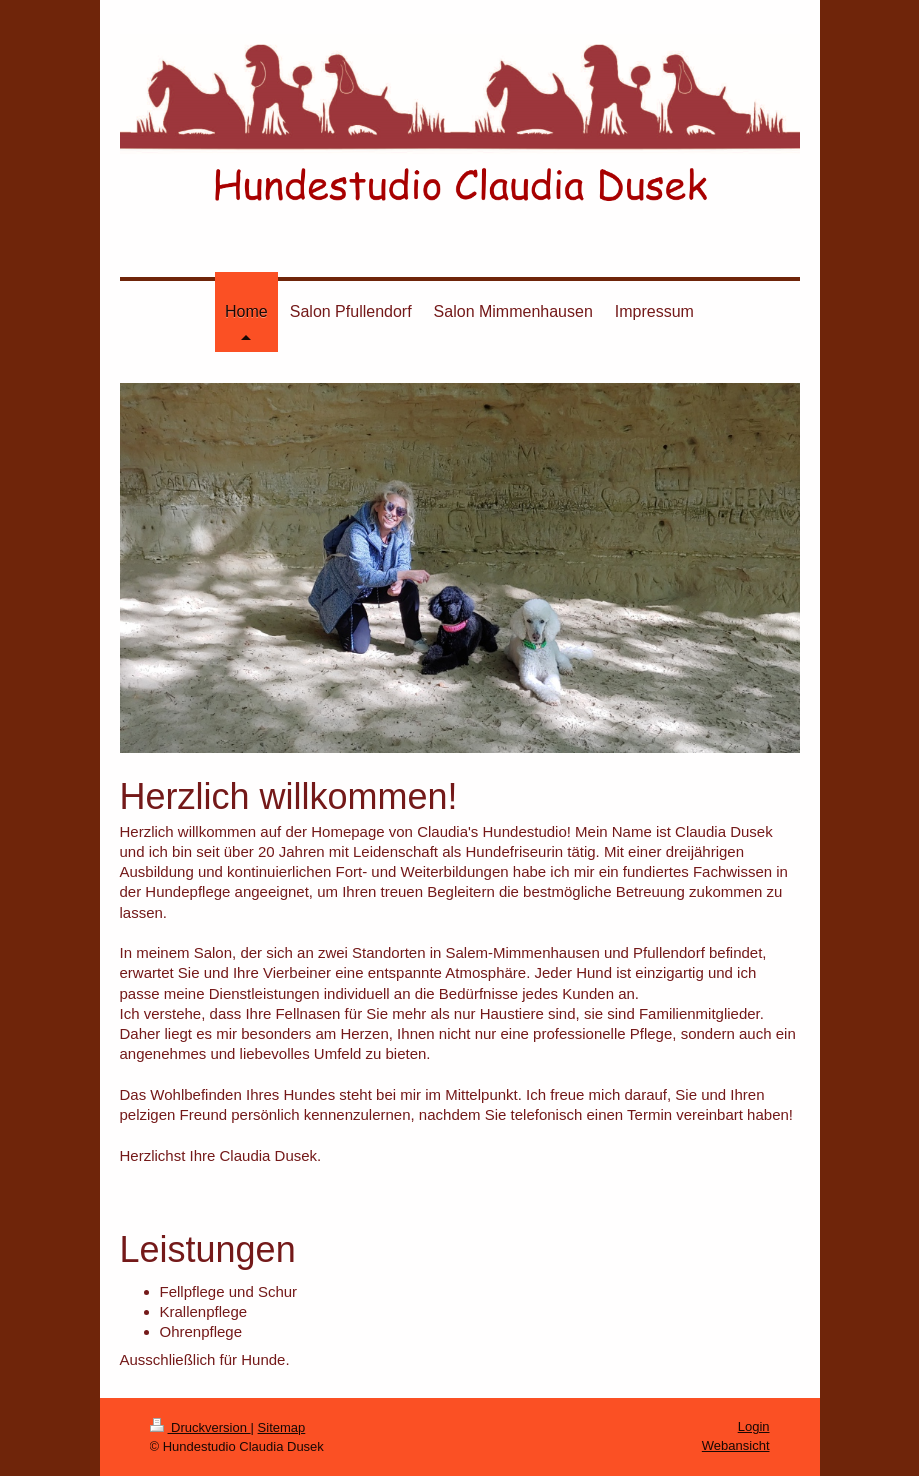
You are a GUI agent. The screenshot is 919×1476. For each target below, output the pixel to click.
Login (754, 1426)
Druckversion (200, 1427)
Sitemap (282, 1427)
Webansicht (736, 1445)
